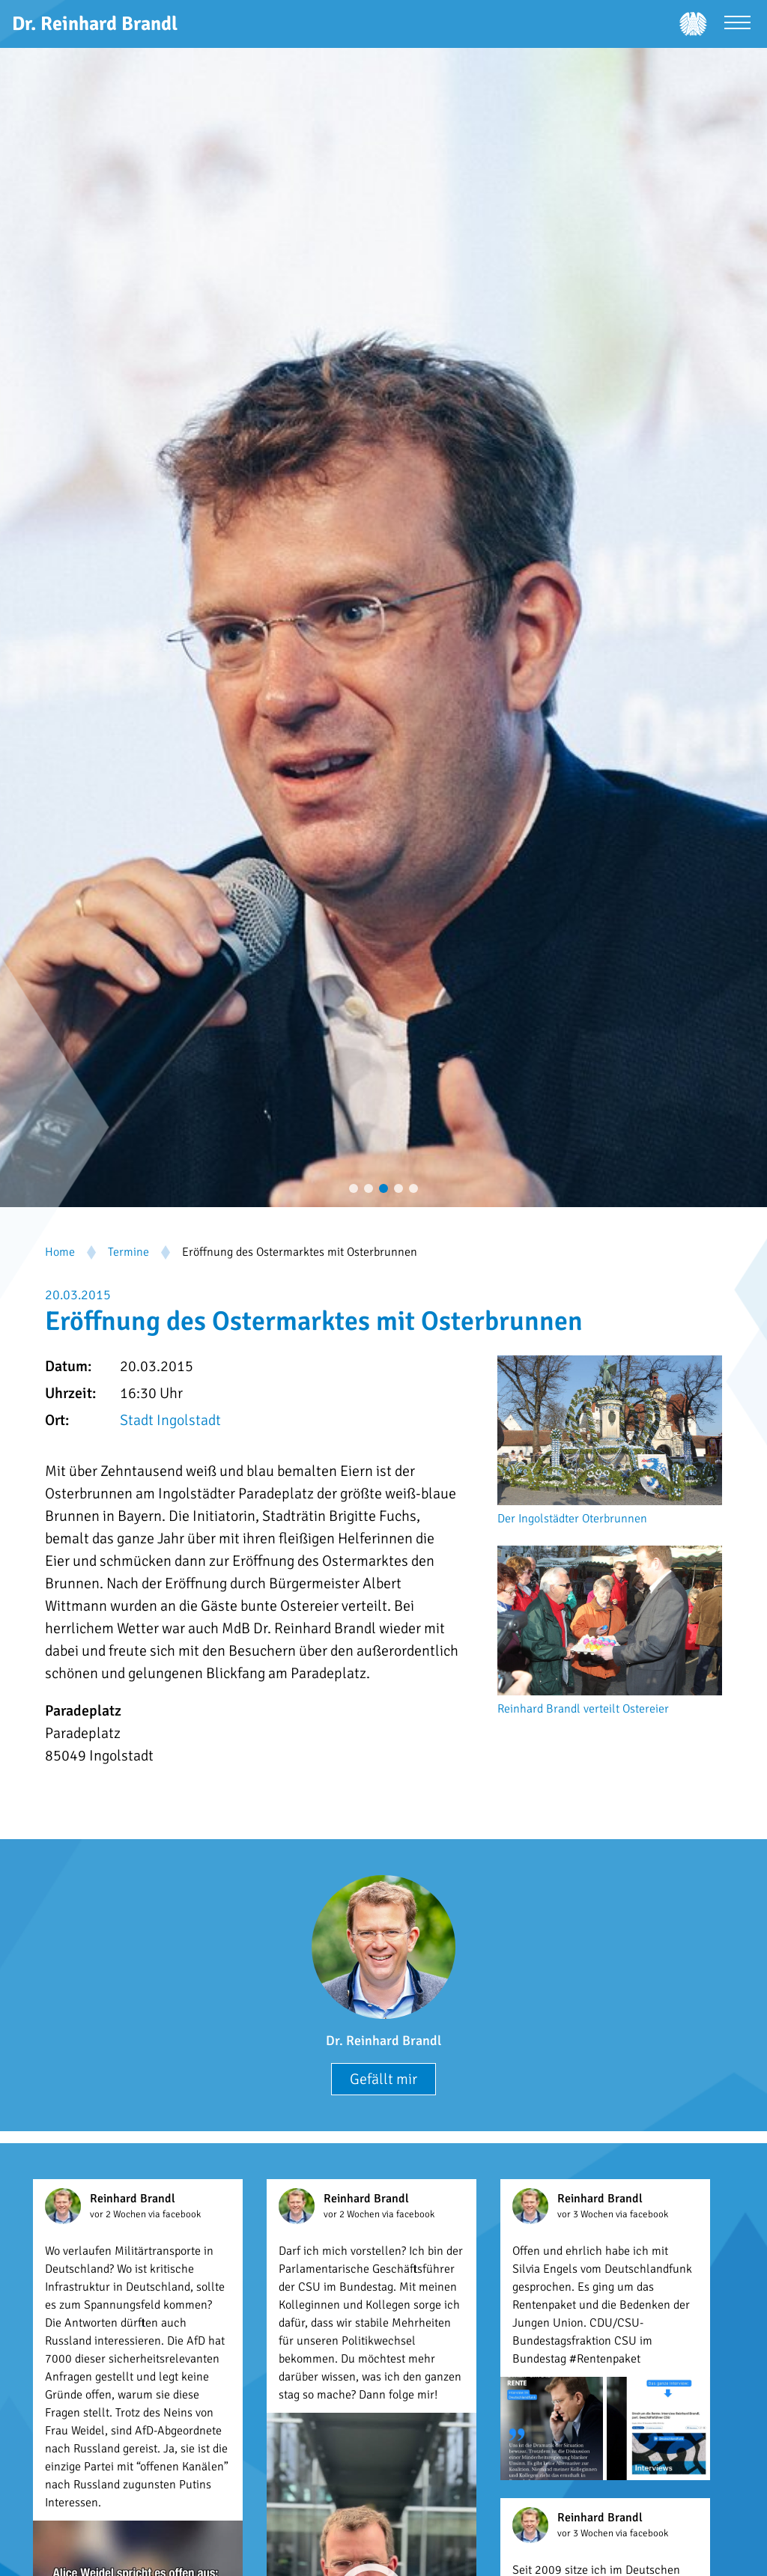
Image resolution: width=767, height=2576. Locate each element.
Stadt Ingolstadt (170, 1420)
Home (60, 1252)
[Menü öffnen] (737, 24)
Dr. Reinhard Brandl (383, 2040)
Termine (128, 1252)
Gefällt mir (383, 2079)
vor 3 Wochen (586, 2214)
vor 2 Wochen (119, 2214)
